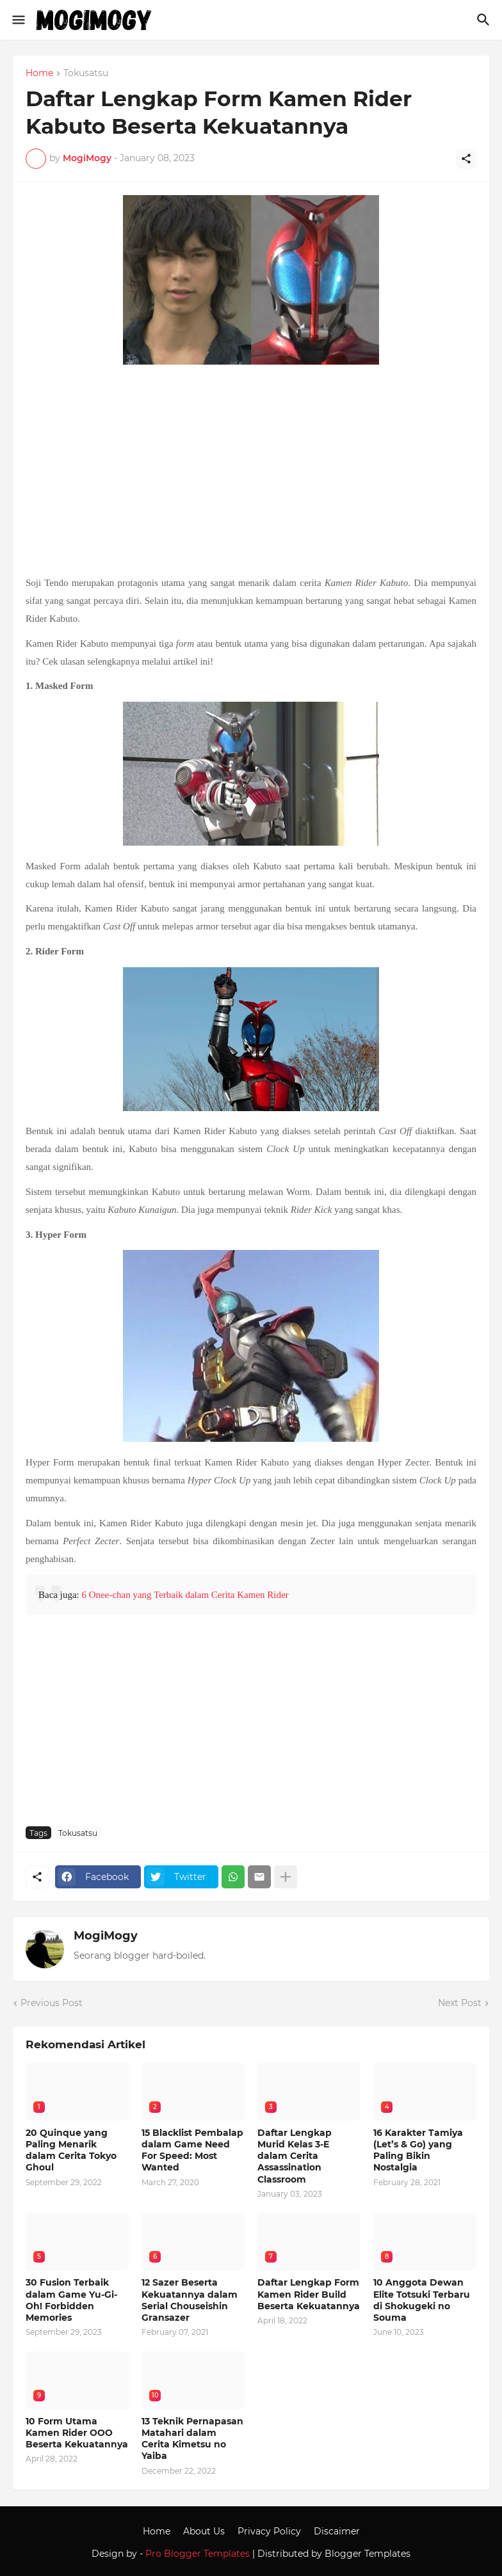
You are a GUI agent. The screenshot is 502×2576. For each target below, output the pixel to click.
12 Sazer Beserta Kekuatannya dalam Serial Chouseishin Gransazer (190, 2300)
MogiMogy (106, 1936)
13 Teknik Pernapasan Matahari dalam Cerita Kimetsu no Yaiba (192, 2438)
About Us (204, 2531)
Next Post (460, 2003)
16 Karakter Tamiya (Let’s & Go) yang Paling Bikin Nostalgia (418, 2150)
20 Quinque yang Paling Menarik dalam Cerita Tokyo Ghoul (71, 2150)
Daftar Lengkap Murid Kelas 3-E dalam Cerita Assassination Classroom (294, 2156)
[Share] (466, 158)
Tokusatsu (85, 73)
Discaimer (337, 2531)
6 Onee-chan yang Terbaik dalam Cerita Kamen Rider (184, 1595)
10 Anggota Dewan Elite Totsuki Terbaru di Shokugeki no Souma (421, 2300)
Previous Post (51, 2003)
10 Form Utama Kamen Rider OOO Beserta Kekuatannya (77, 2432)
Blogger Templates (367, 2553)
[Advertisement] (251, 471)
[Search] (485, 20)
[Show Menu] (17, 20)
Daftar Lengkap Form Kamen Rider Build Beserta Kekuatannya (308, 2294)
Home (39, 73)
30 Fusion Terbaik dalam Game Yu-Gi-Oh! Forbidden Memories (71, 2300)
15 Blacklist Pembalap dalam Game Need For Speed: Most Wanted (192, 2150)
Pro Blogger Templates (197, 2553)
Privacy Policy (269, 2531)
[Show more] (285, 1876)
